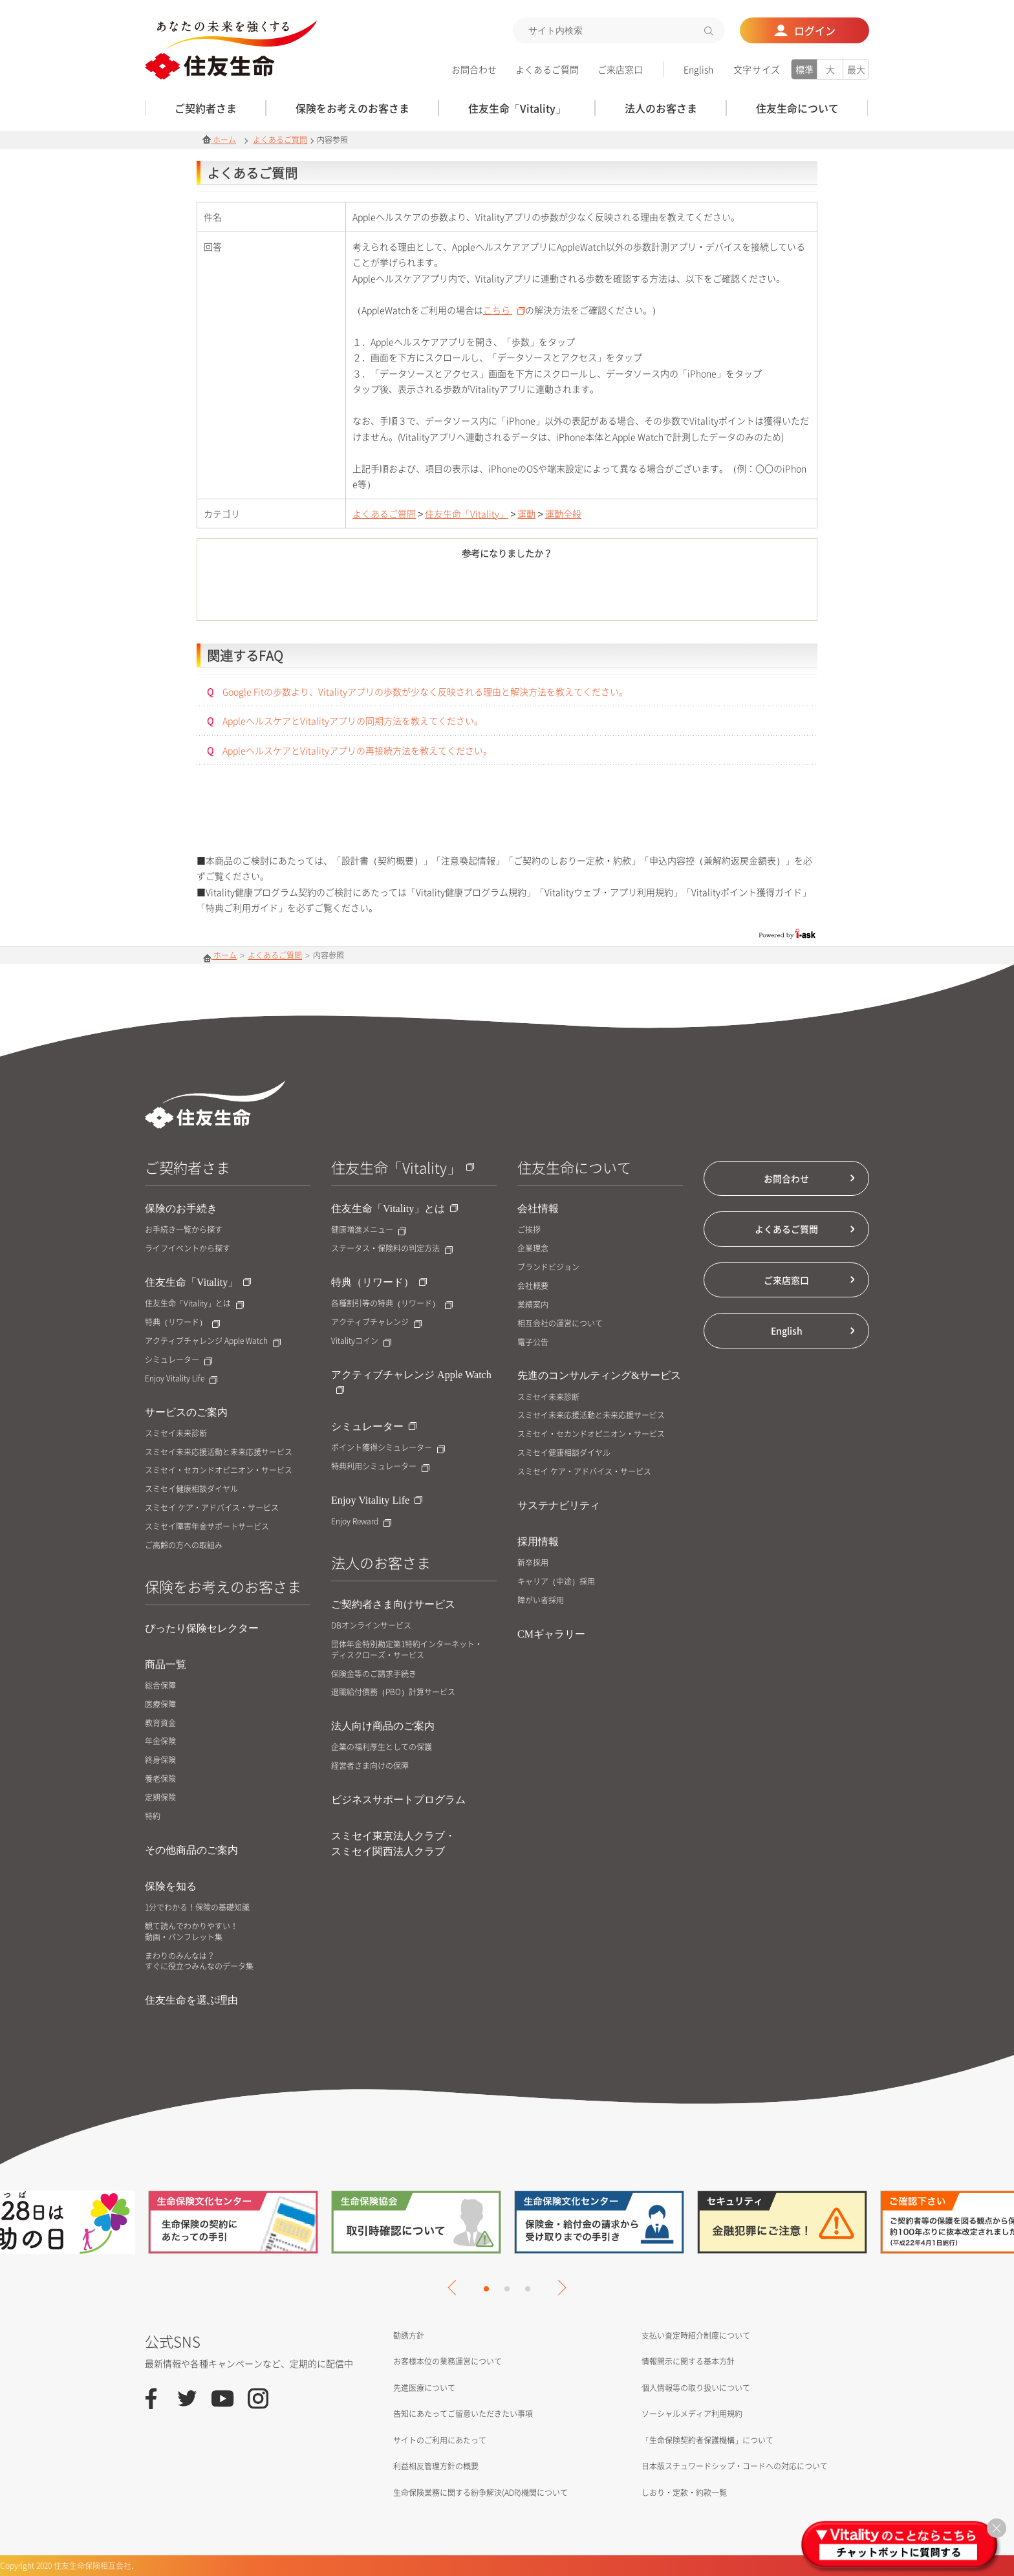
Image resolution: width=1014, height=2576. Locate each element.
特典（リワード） (182, 1322)
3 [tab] (527, 2288)
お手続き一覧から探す (183, 1229)
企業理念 (532, 1248)
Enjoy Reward (361, 1521)
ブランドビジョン (548, 1267)
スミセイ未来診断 (176, 1433)
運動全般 (563, 513)
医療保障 (160, 1704)
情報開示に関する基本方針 (688, 2361)
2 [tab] (507, 2288)
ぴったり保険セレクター (202, 1628)
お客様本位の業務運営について (447, 2361)
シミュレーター (178, 1359)
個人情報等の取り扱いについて (696, 2388)
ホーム (219, 140)
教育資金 (160, 1723)
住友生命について (574, 1167)
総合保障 (160, 1685)
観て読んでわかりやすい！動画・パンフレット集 (191, 1932)
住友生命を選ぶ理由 (191, 2000)
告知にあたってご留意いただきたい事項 (463, 2413)
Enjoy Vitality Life (181, 1378)
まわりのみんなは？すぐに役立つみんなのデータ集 (199, 1962)
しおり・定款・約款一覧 (684, 2492)
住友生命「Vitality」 (466, 513)
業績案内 (532, 1304)
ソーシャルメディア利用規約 (692, 2413)
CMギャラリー (551, 1634)
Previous (455, 2287)
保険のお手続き (181, 1208)
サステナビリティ (558, 1505)
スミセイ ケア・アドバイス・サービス (212, 1507)
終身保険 (160, 1760)
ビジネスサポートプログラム (398, 1799)
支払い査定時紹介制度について (696, 2335)
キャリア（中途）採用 (556, 1581)
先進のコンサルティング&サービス (599, 1375)
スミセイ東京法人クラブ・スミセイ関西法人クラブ (393, 1843)
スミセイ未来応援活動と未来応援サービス (218, 1452)
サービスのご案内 (186, 1412)
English (698, 69)
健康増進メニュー (368, 1229)
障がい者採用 (540, 1600)
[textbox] (619, 30)
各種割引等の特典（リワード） (392, 1303)
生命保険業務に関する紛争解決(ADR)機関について (480, 2492)
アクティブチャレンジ (376, 1322)
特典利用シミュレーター (380, 1466)
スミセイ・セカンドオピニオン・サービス (218, 1470)
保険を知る (171, 1886)
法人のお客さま (381, 1562)
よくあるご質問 (547, 69)
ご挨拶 (529, 1229)
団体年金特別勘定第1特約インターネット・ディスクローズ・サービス (406, 1650)
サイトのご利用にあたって (439, 2440)
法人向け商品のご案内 (383, 1725)
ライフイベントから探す (187, 1248)
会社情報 (538, 1208)
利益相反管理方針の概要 (436, 2466)
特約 (152, 1816)
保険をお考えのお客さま (223, 1586)
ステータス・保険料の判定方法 (392, 1248)
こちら (504, 309)
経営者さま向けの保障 (370, 1765)
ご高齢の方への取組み (183, 1545)
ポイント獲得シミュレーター (388, 1447)
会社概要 (532, 1286)
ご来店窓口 (620, 69)
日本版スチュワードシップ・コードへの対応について (735, 2466)
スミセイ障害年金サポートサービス (207, 1526)
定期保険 (160, 1797)
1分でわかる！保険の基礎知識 (197, 1907)
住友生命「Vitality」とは (194, 1303)
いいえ (578, 592)
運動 (526, 513)
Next (558, 2287)
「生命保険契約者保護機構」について (707, 2440)
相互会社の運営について (560, 1323)
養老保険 (160, 1778)
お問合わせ (474, 69)
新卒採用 (532, 1562)
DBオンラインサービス (371, 1625)
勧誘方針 (408, 2335)
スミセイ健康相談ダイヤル (191, 1489)
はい (435, 592)
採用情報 (538, 1541)
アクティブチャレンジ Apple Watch (213, 1341)
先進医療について (424, 2388)
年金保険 (160, 1741)
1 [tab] (486, 2288)
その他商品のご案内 (191, 1850)
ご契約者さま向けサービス (393, 1604)
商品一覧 (165, 1664)
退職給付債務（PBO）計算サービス (393, 1692)
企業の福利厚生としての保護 (381, 1747)
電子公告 (532, 1342)
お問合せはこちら (507, 820)
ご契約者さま (187, 1167)
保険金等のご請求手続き (373, 1674)
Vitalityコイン (361, 1341)
